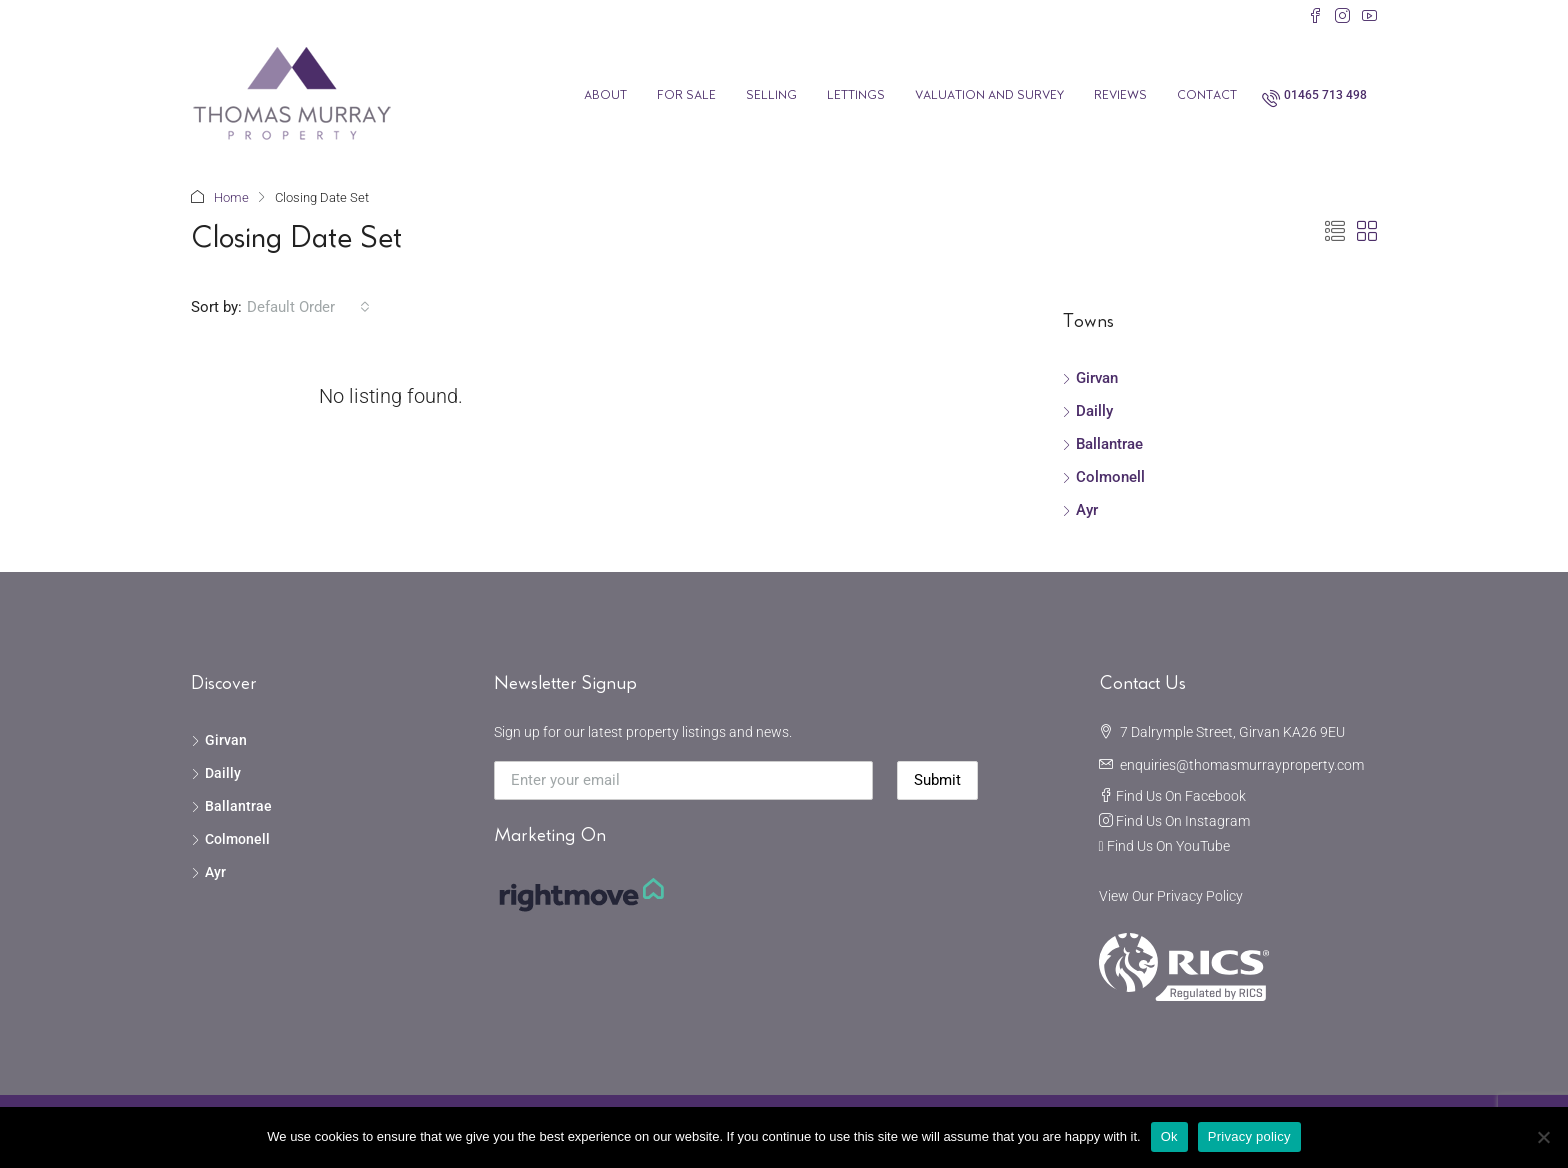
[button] (1335, 232)
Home (231, 197)
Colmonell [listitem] (1103, 477)
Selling (771, 95)
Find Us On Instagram (1183, 821)
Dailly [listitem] (1087, 411)
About (605, 95)
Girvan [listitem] (1090, 378)
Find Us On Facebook (1181, 796)
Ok (1169, 1136)
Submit (937, 780)
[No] (1543, 1137)
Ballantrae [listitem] (1102, 444)
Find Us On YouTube (1168, 846)
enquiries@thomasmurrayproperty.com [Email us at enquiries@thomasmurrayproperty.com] (1242, 765)
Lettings (856, 95)
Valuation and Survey (989, 95)
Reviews (1120, 95)
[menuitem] (1314, 95)
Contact (1207, 95)
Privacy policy (1249, 1136)
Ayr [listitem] (1080, 510)
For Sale (686, 95)
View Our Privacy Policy (1171, 896)
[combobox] (308, 307)
